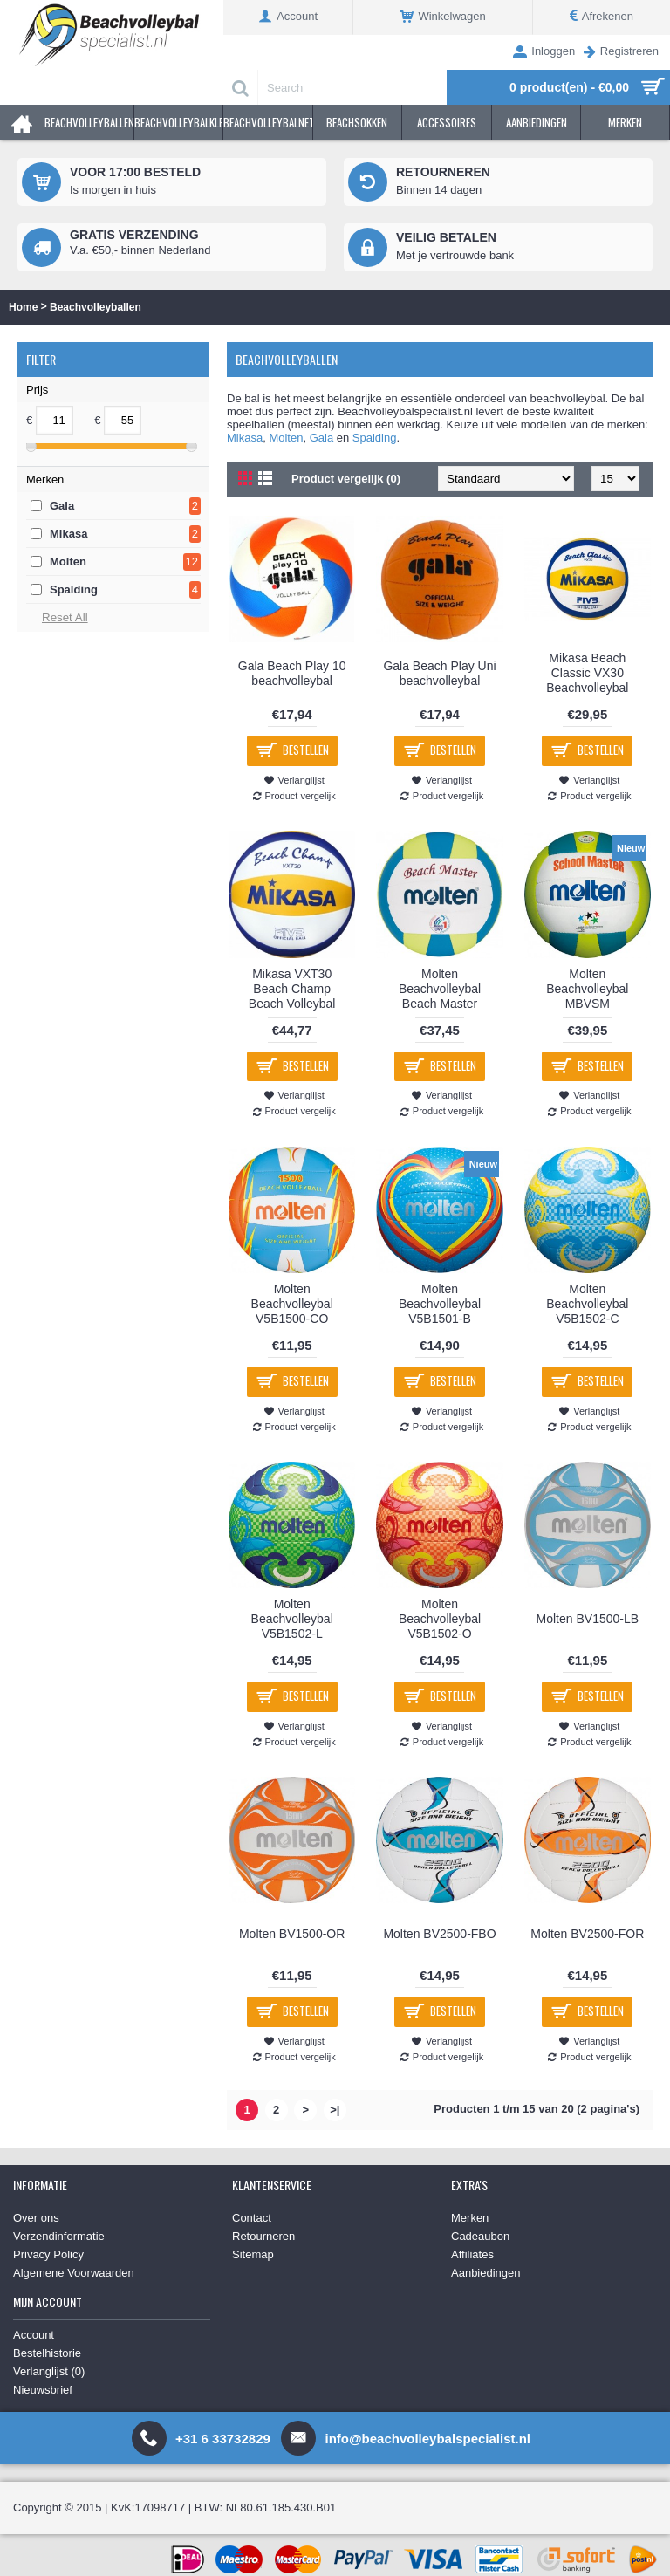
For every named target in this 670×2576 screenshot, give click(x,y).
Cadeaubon (480, 2236)
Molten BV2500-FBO (439, 1934)
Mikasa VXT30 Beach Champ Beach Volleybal (292, 989)
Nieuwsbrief (42, 2389)
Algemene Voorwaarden (73, 2272)
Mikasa (68, 533)
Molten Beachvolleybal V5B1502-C (587, 1304)
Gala (62, 505)
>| (334, 2109)
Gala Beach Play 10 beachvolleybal (292, 673)
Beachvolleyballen (95, 307)
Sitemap (253, 2254)
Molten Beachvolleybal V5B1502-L (292, 1619)
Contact (251, 2217)
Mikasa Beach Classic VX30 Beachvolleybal (587, 673)
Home (23, 307)
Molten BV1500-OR (292, 1934)
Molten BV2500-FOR (587, 1934)
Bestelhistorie (47, 2353)
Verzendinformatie (59, 2236)
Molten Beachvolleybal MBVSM (587, 989)
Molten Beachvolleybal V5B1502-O (440, 1619)
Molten (68, 561)
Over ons (36, 2217)
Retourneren (263, 2236)
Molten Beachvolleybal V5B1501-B (440, 1304)
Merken (470, 2217)
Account (33, 2334)
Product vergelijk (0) (345, 478)
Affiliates (472, 2254)
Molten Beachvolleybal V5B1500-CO (292, 1304)
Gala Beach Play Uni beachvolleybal (439, 673)
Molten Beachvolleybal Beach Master (440, 989)
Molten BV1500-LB (588, 1619)
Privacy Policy (48, 2254)
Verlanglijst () (49, 2371)
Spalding (74, 589)
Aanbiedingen (486, 2272)
